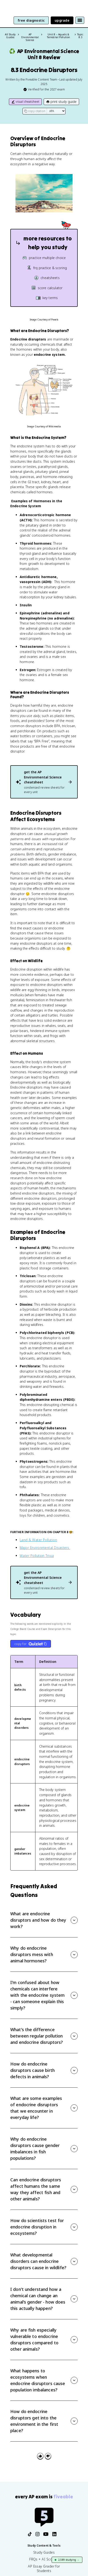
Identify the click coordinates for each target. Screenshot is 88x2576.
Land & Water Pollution (38, 1540)
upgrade (62, 20)
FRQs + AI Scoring (44, 2559)
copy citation (34, 111)
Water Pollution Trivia (37, 1555)
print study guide (61, 101)
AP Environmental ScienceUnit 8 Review (44, 54)
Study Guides (44, 2552)
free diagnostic (31, 20)
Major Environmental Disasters (45, 1547)
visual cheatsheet (25, 102)
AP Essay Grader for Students (44, 2568)
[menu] (79, 20)
